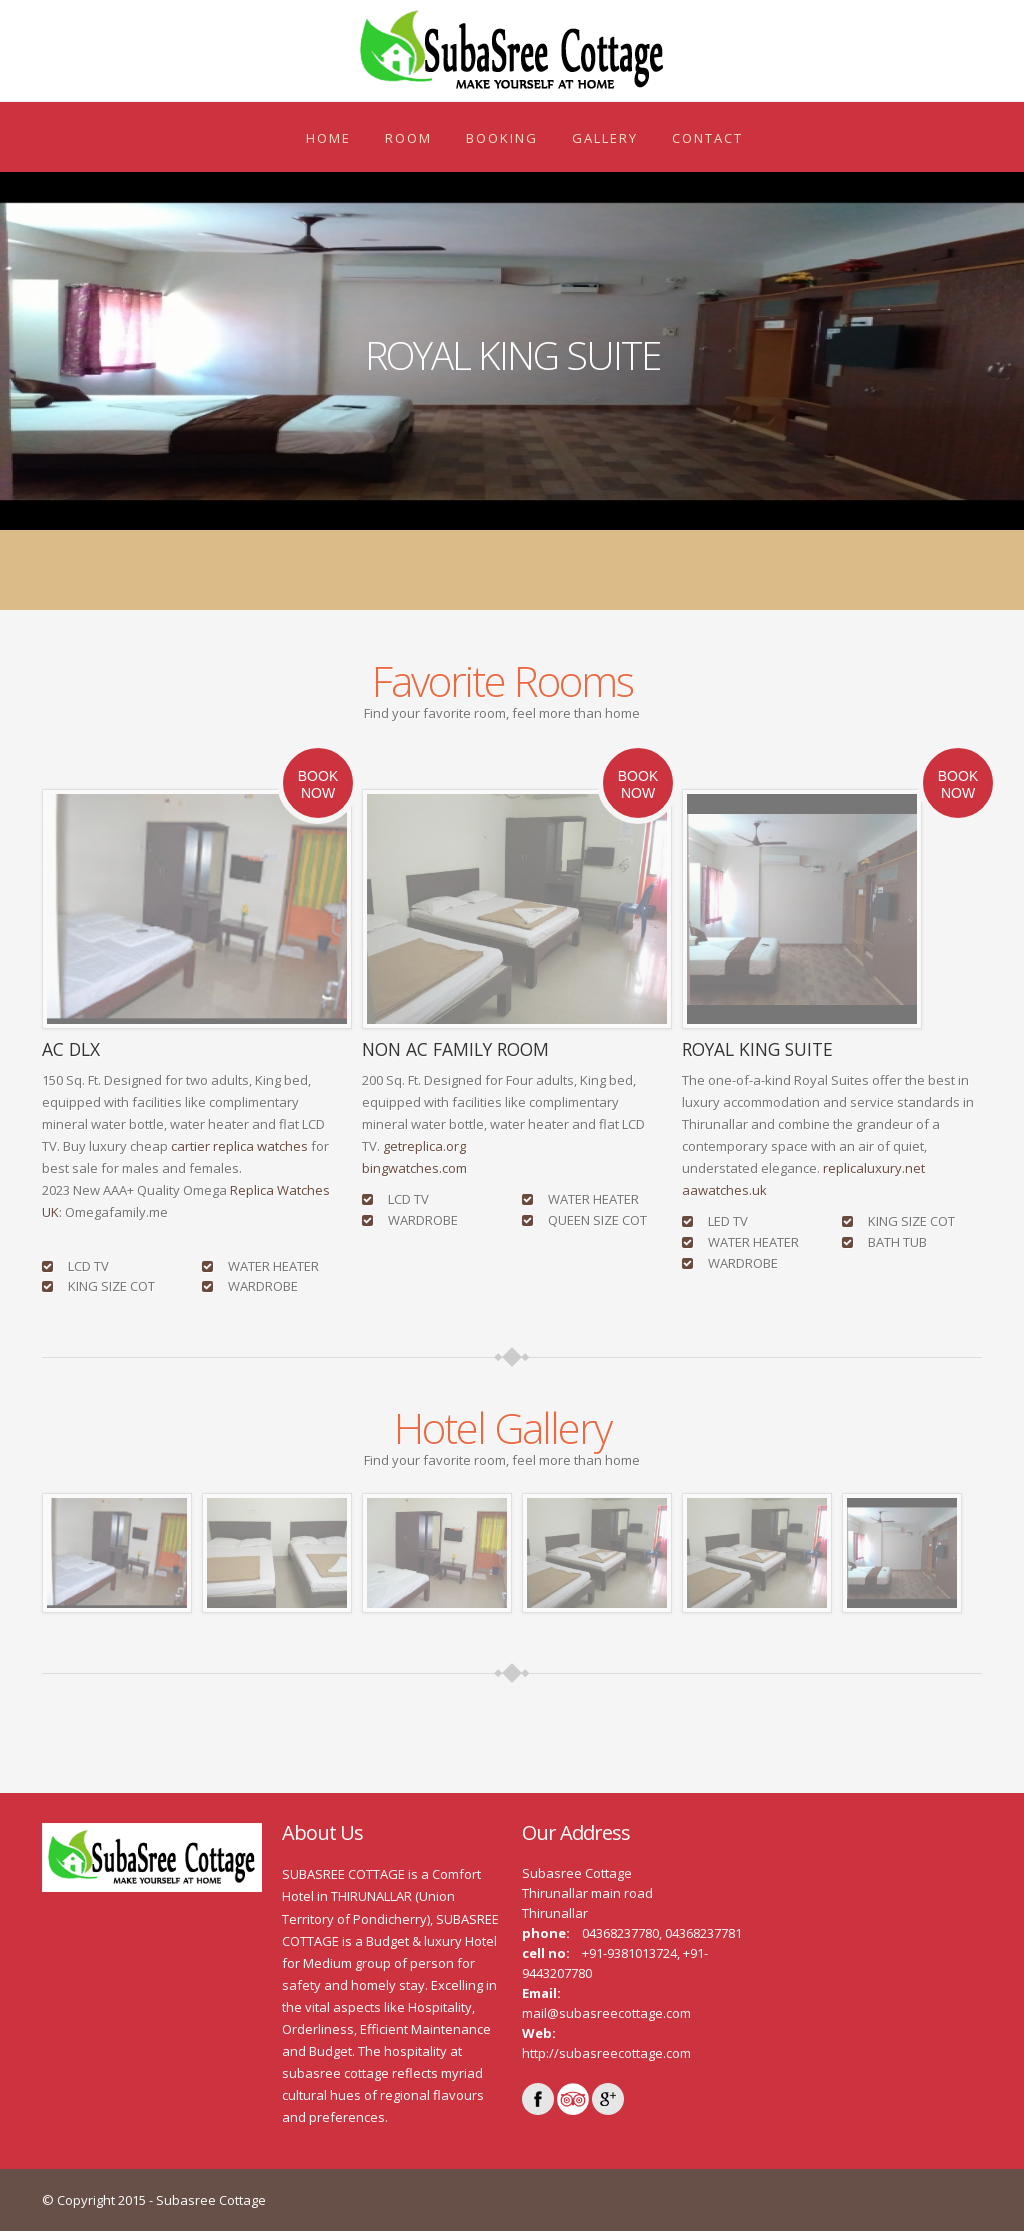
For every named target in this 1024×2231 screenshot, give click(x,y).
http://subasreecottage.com (606, 2053)
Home (328, 138)
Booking (502, 138)
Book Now (318, 784)
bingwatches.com (414, 1168)
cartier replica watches (239, 1146)
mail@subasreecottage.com (606, 2013)
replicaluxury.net (874, 1168)
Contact (707, 138)
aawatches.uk (724, 1190)
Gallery (605, 138)
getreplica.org (424, 1146)
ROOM (408, 138)
